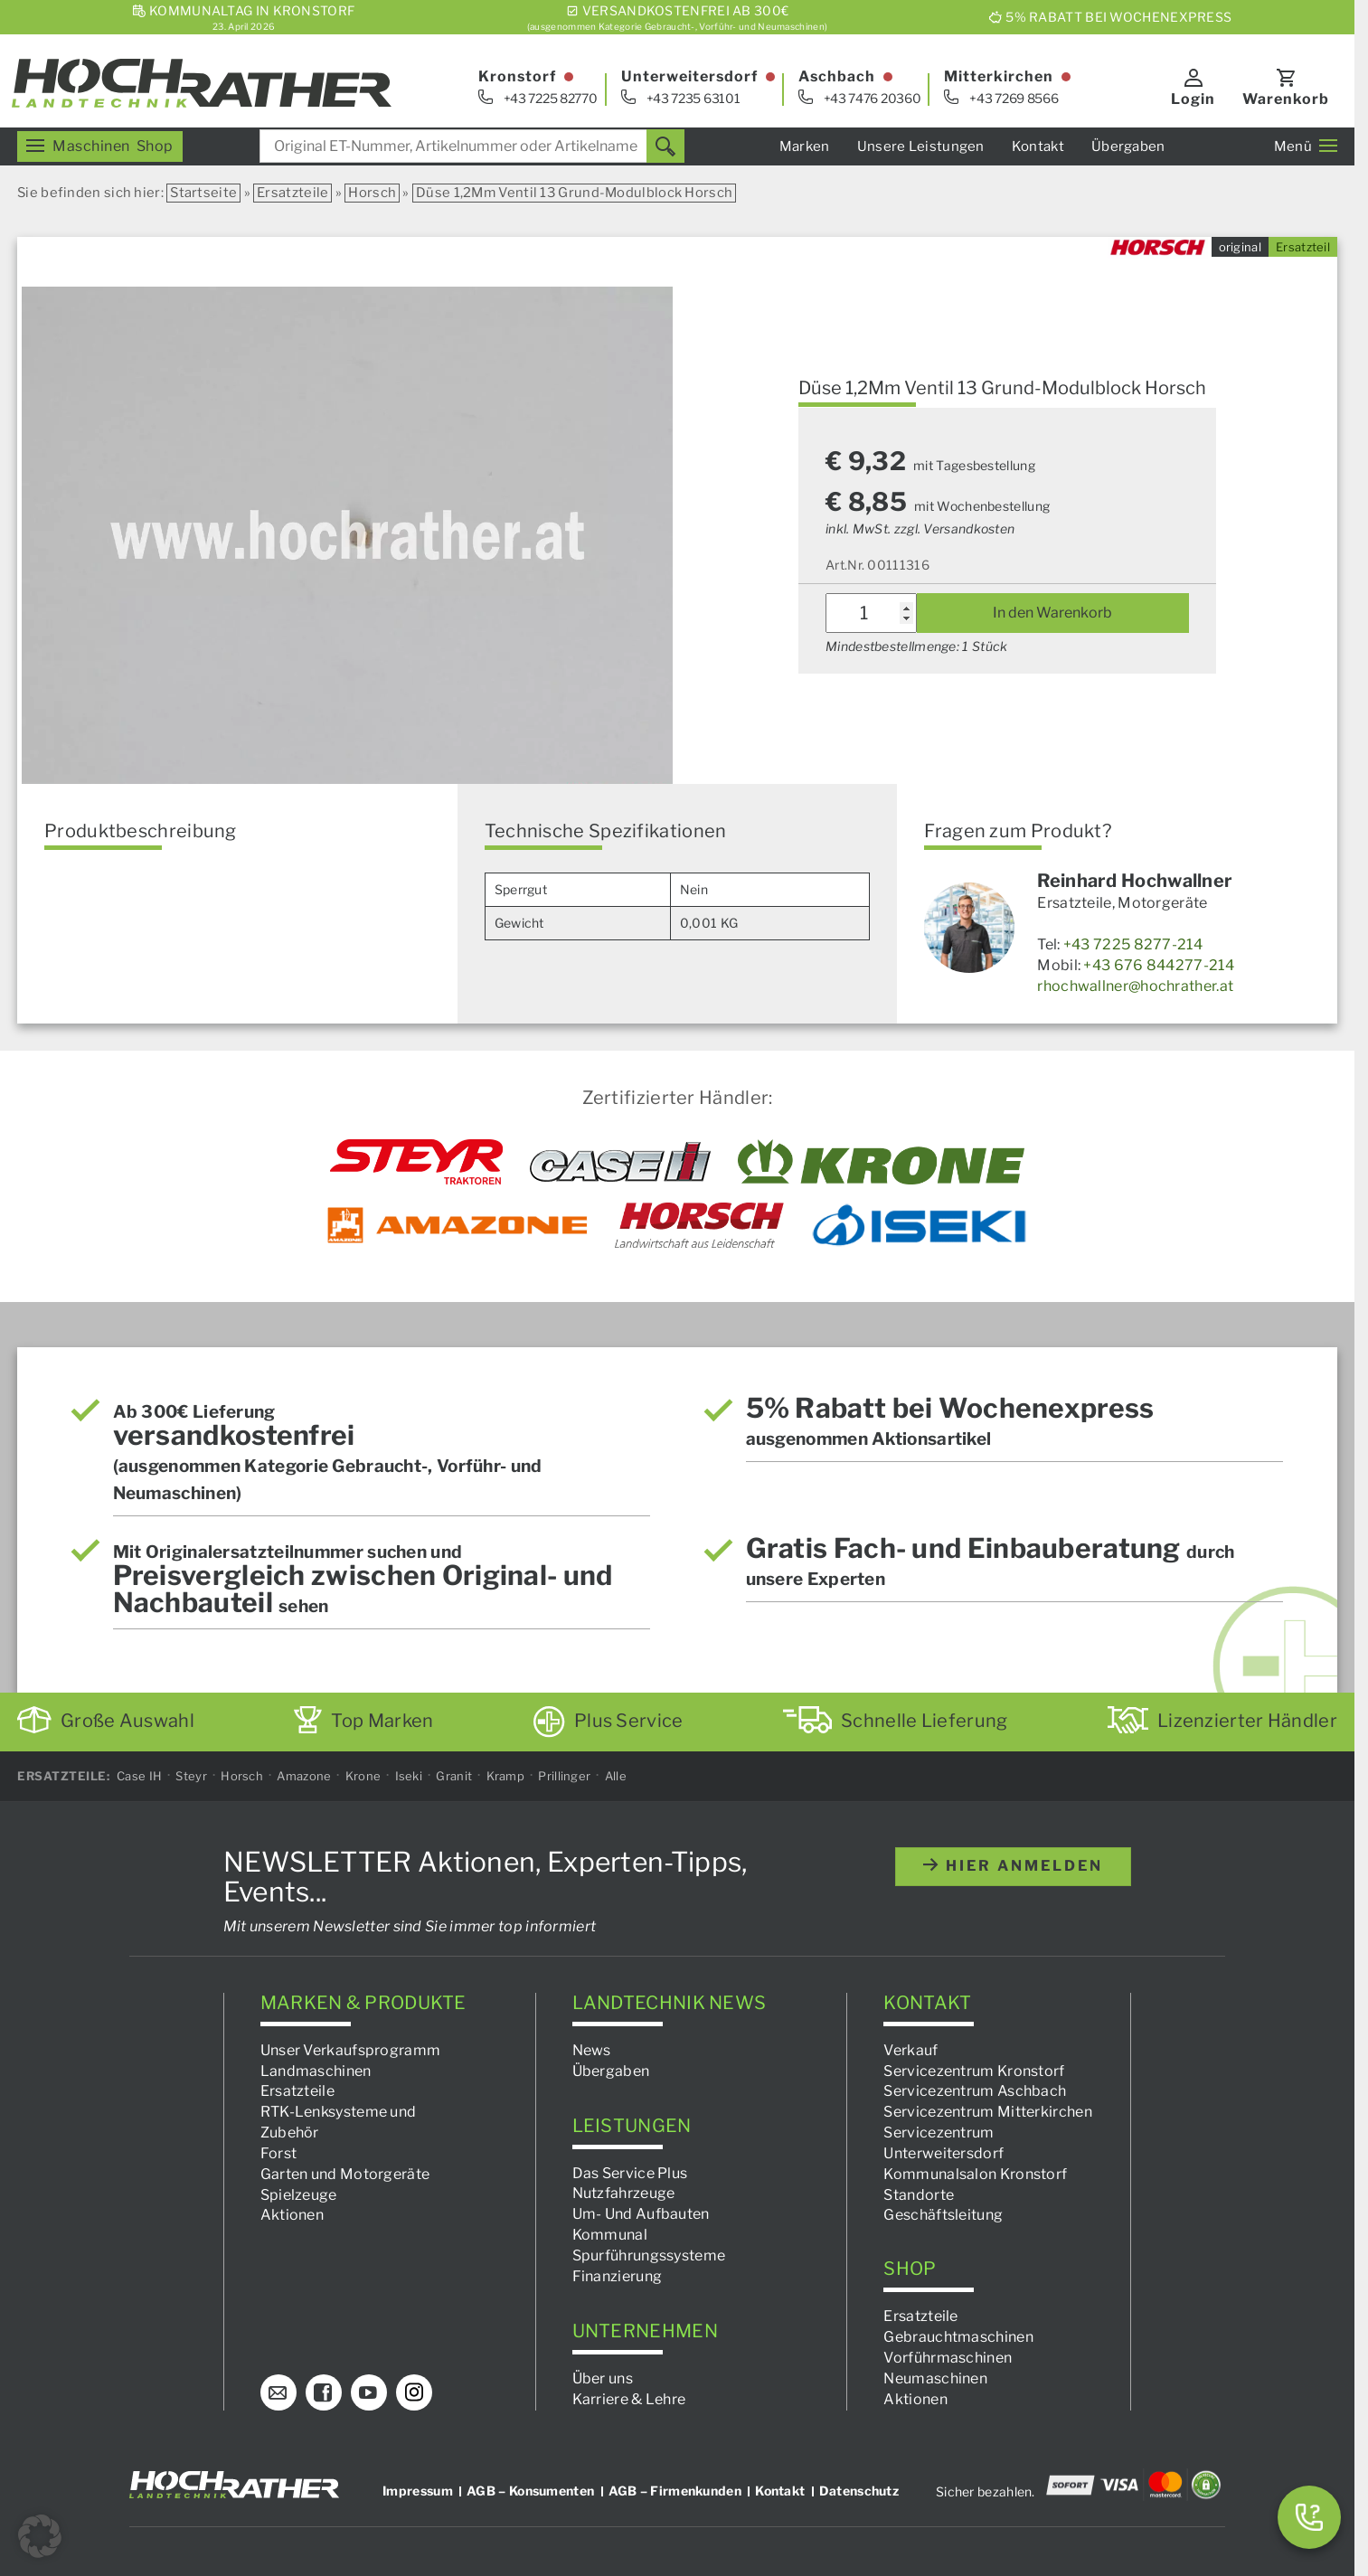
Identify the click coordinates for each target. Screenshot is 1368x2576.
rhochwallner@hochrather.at (1135, 986)
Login (1193, 99)
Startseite (203, 192)
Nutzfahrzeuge (623, 2194)
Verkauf (910, 2050)
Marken (804, 146)
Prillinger (564, 1776)
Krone (363, 1776)
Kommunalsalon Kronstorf (975, 2174)
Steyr (191, 1776)
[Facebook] (324, 2392)
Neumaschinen (935, 2378)
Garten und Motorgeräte (345, 2174)
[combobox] (471, 146)
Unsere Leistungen (921, 146)
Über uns (602, 2378)
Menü (1305, 146)
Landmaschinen (316, 2071)
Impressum (417, 2490)
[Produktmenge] (871, 613)
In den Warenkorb (1052, 612)
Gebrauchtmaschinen (958, 2337)
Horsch (372, 192)
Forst (278, 2153)
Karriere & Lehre (629, 2399)
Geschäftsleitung (943, 2215)
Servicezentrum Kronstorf (973, 2071)
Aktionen (292, 2215)
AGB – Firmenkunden (675, 2490)
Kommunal (609, 2235)
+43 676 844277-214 (1158, 965)
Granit (454, 1776)
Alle (616, 1776)
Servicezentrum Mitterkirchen (987, 2112)
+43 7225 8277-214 (1133, 944)
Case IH (139, 1776)
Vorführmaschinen (947, 2357)
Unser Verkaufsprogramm (350, 2050)
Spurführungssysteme (649, 2255)
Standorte (918, 2194)
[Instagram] (414, 2392)
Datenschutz (859, 2490)
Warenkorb (1285, 99)
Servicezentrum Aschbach (974, 2091)
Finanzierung (617, 2276)
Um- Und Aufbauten (641, 2214)
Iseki (409, 1776)
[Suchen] (665, 146)
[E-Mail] (278, 2392)
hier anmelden (1013, 1865)
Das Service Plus (630, 2173)
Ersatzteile (292, 192)
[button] (40, 2536)
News (591, 2050)
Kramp (505, 1776)
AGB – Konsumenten (530, 2490)
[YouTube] (369, 2392)
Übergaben (1128, 146)
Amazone (304, 1776)
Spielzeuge (298, 2194)
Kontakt (1038, 146)
